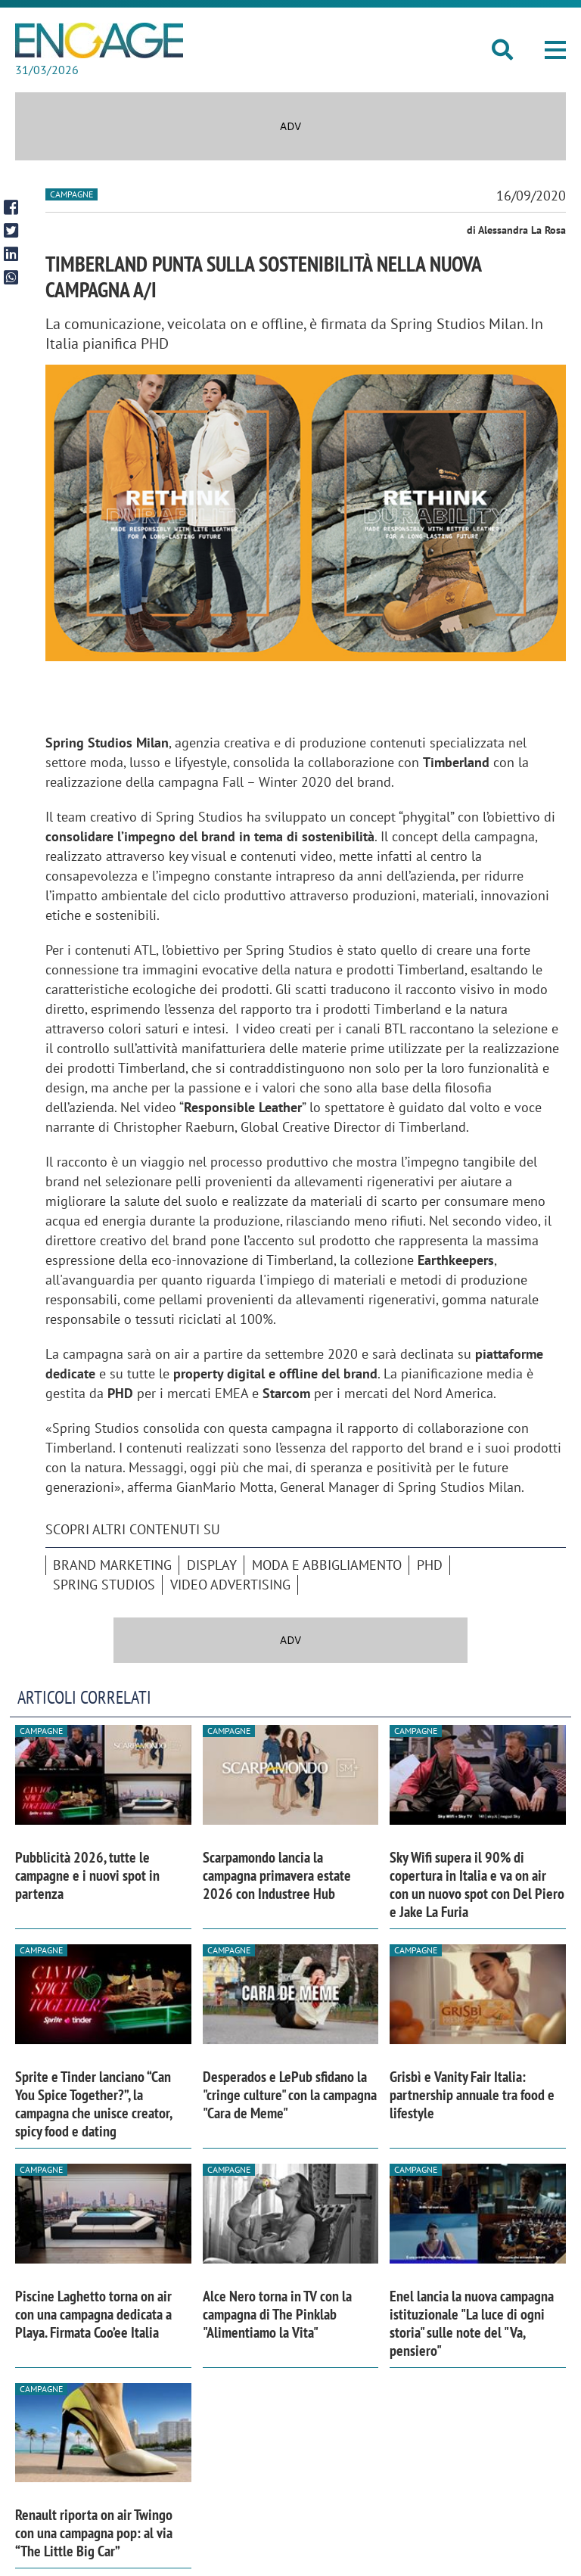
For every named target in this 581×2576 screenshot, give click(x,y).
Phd (430, 1565)
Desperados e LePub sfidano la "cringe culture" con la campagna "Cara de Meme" (290, 2095)
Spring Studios (104, 1584)
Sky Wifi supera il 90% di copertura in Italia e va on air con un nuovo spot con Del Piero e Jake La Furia (477, 1884)
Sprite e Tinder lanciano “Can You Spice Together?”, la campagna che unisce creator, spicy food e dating (93, 2104)
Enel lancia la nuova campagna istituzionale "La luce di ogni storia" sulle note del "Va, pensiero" (472, 2323)
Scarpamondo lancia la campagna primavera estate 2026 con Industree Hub (277, 1875)
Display (212, 1565)
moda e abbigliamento (327, 1565)
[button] (555, 50)
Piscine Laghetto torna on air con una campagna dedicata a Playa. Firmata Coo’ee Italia (93, 2314)
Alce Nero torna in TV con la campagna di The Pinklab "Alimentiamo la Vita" (277, 2314)
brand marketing (112, 1565)
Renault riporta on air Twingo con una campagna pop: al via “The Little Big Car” (93, 2533)
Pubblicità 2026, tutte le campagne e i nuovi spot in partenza (87, 1875)
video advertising (230, 1584)
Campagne (71, 194)
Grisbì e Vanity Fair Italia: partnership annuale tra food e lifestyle (472, 2095)
